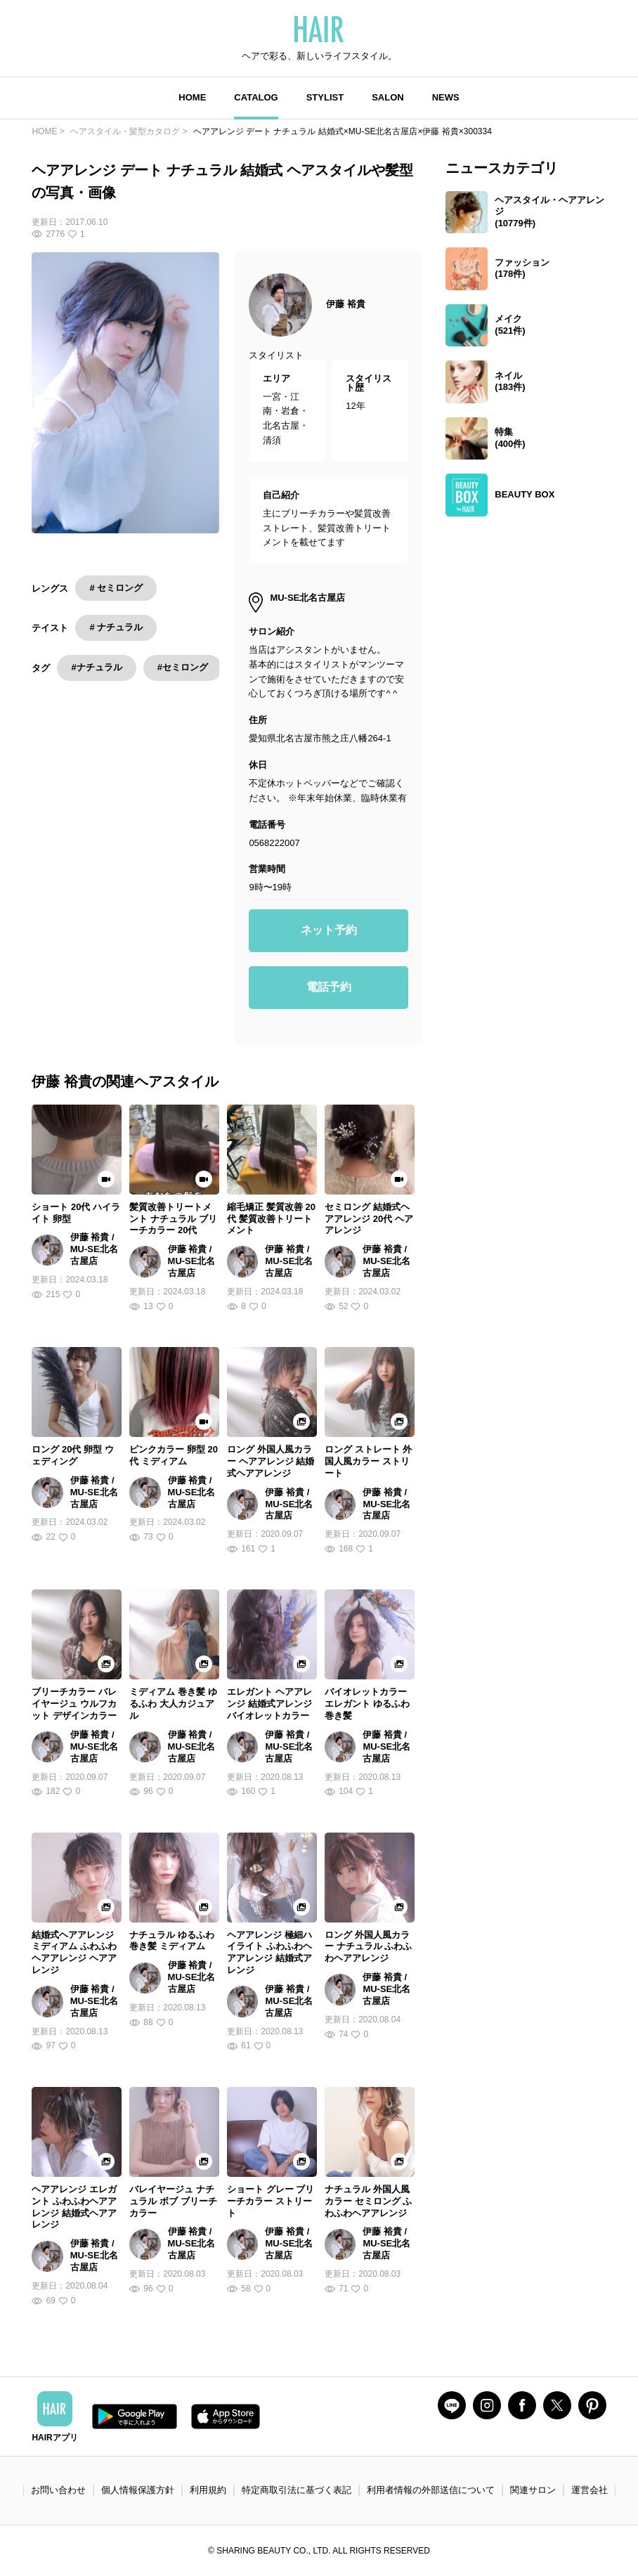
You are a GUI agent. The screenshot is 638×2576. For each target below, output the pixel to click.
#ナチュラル (96, 667)
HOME (192, 97)
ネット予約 (329, 930)
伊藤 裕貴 (345, 304)
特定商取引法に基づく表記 (296, 2490)
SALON (388, 97)
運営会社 (589, 2490)
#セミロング (182, 667)
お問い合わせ (58, 2490)
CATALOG (256, 97)
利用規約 (208, 2490)
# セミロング (116, 588)
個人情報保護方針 (137, 2490)
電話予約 (328, 987)
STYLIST (325, 97)
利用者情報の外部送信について (431, 2490)
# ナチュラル (116, 627)
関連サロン (533, 2490)
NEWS (446, 97)
